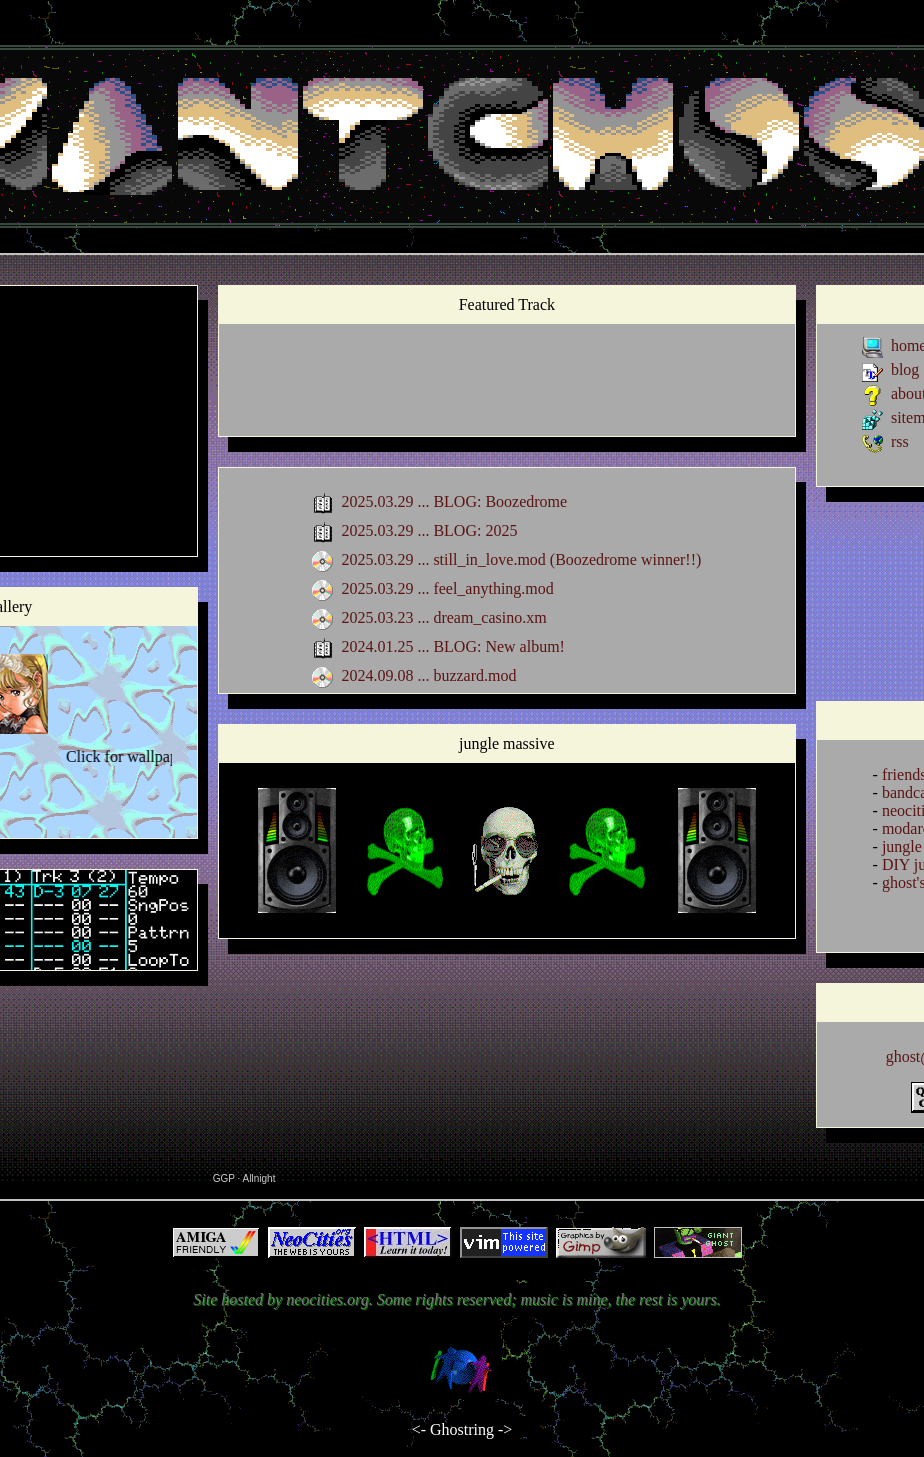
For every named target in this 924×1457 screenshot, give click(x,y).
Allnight (259, 1178)
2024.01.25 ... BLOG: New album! (453, 646)
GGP (224, 1178)
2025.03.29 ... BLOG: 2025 (429, 530)
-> (505, 1429)
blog (905, 369)
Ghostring (462, 1429)
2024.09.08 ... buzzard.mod (428, 675)
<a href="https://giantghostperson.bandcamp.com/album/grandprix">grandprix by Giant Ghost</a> (507, 384)
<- (419, 1429)
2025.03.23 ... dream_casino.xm (443, 617)
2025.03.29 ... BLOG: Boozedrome (454, 501)
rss (900, 441)
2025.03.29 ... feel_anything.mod (447, 588)
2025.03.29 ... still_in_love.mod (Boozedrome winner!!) (521, 559)
